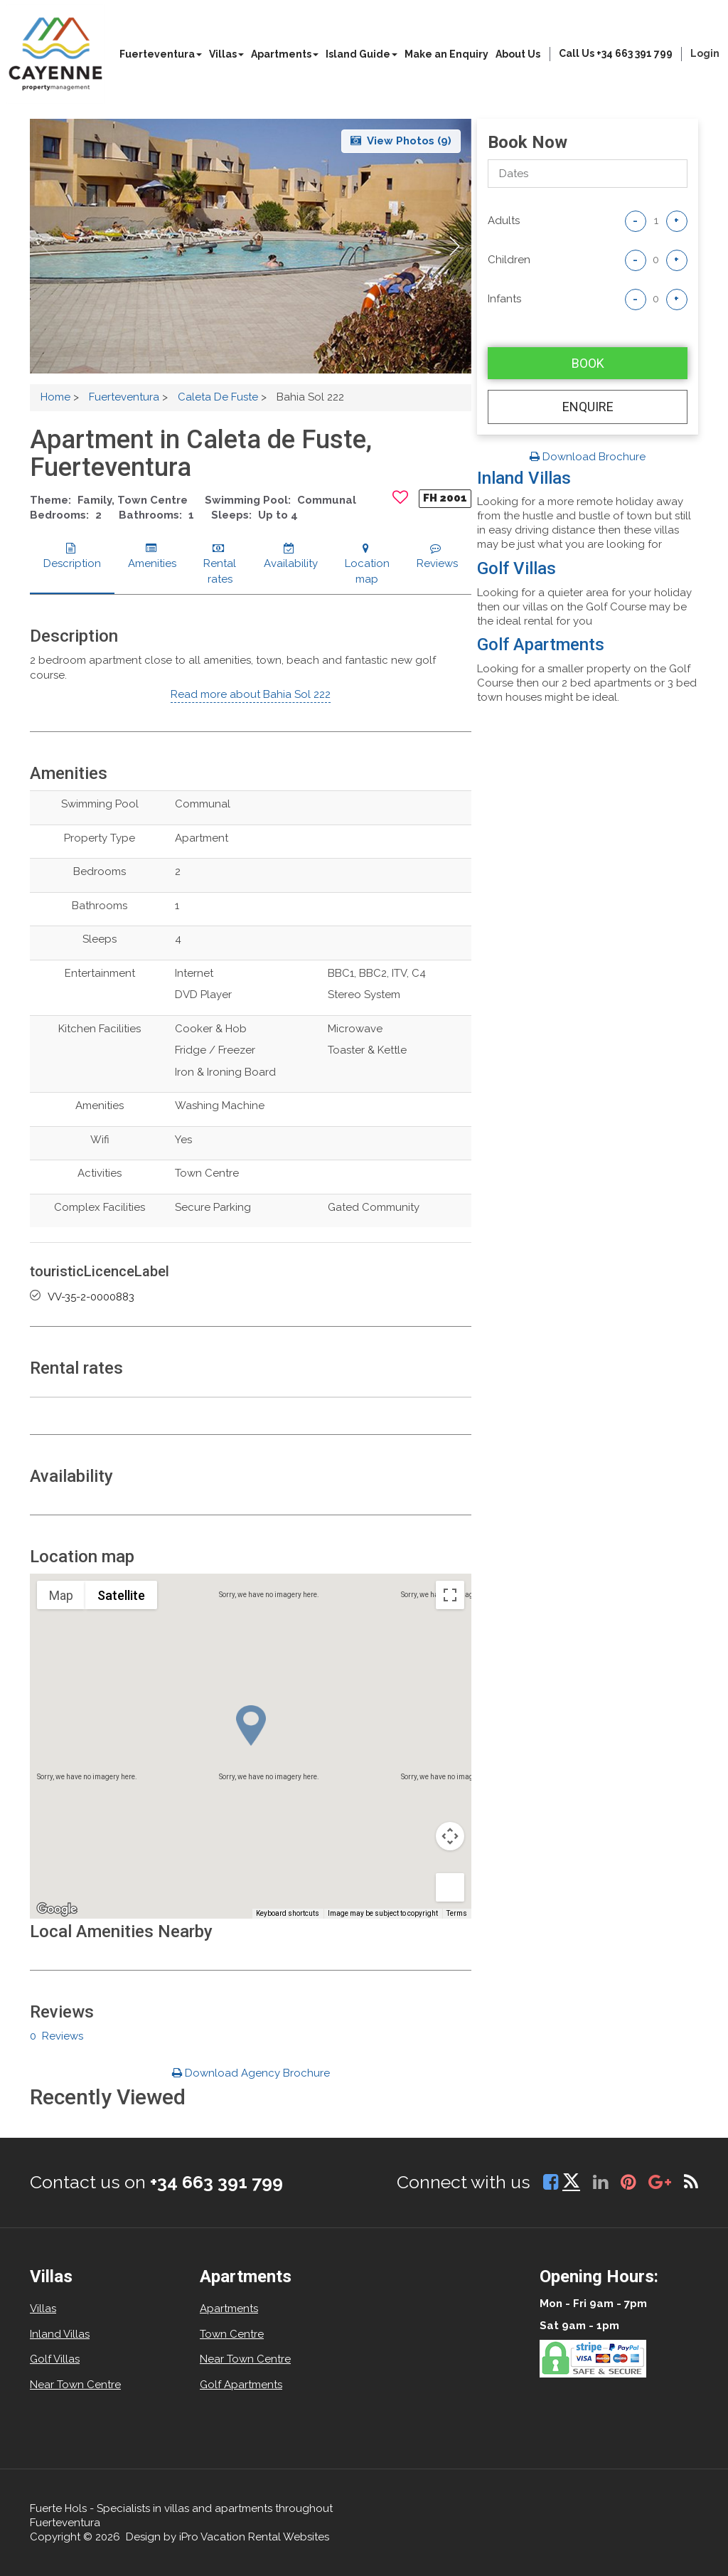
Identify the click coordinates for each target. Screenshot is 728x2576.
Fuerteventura (160, 54)
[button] (454, 246)
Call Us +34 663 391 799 (616, 53)
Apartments (284, 54)
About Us (518, 54)
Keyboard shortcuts (287, 1913)
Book (588, 363)
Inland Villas (524, 478)
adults (504, 220)
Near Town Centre (75, 2384)
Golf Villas (516, 568)
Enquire (588, 406)
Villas (226, 54)
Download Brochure (588, 456)
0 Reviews (56, 2036)
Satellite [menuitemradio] (121, 1595)
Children (509, 259)
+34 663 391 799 (216, 2182)
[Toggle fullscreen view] (450, 1595)
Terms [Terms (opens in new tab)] (456, 1913)
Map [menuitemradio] (61, 1595)
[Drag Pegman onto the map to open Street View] (450, 1887)
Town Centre (232, 2334)
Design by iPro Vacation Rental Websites (227, 2536)
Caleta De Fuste (218, 397)
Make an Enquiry (446, 54)
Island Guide (361, 54)
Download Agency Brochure (251, 2073)
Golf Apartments (540, 644)
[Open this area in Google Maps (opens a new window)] (56, 1909)
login (704, 53)
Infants (504, 298)
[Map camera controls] (450, 1836)
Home (55, 397)
